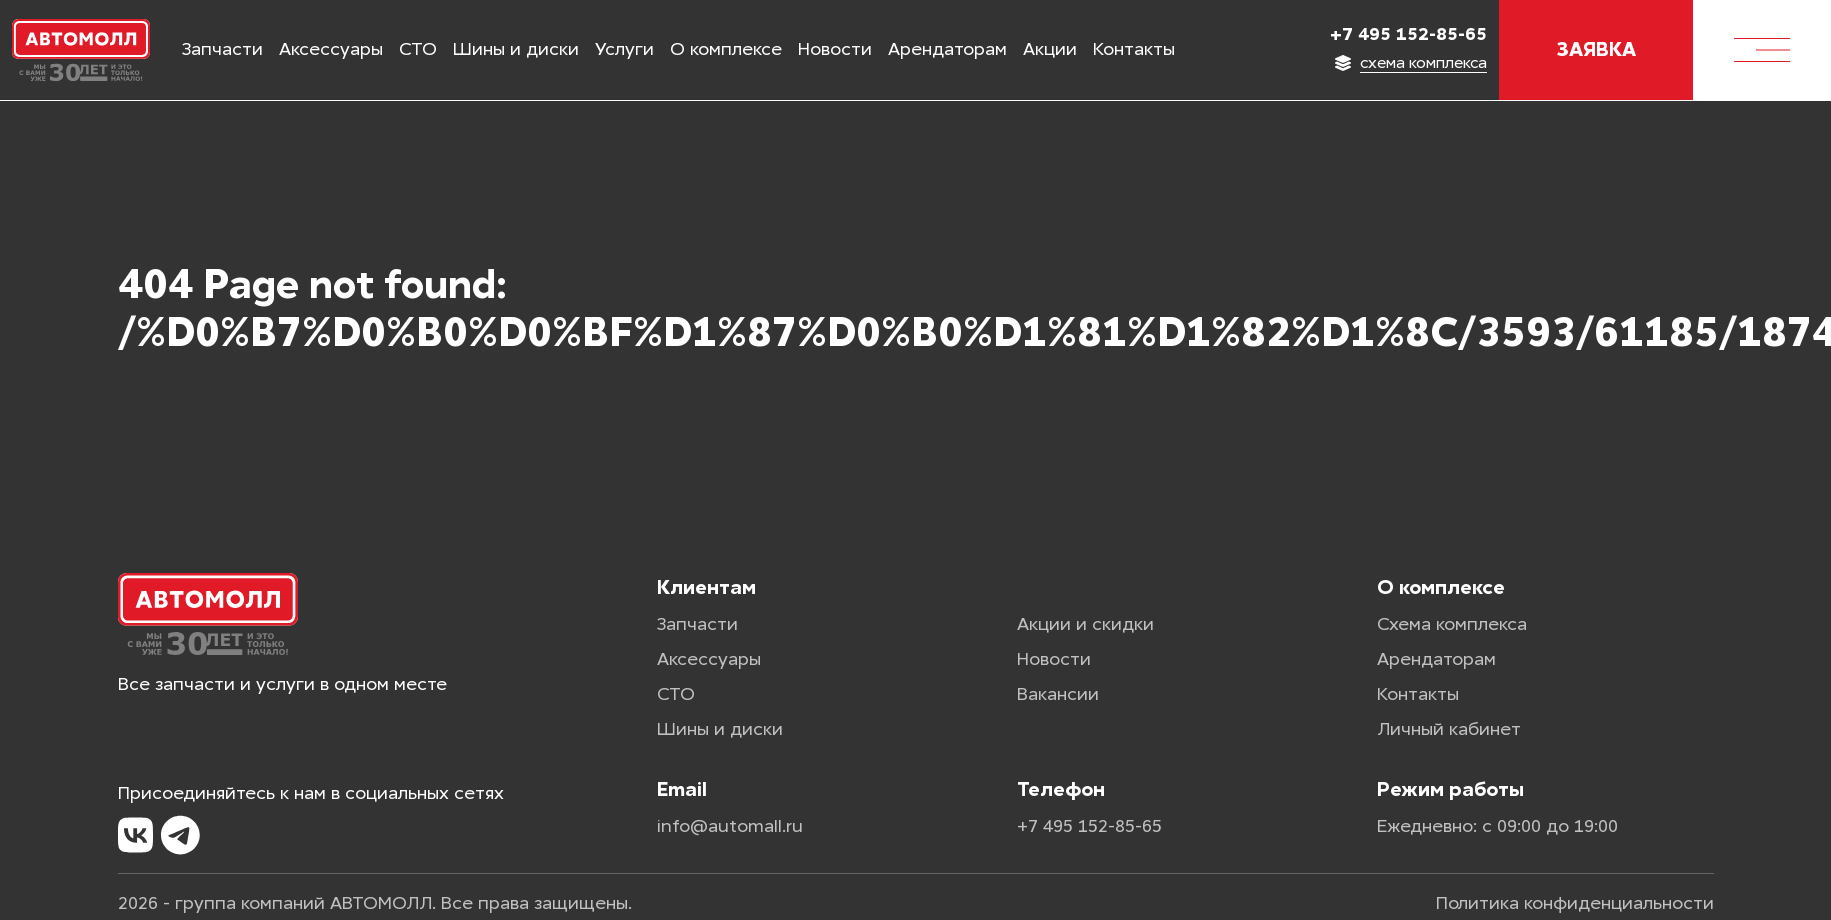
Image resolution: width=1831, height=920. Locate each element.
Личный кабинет (1449, 729)
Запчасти (222, 49)
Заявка (1596, 49)
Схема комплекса (1452, 624)
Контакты (1134, 49)
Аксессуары (331, 49)
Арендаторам (947, 49)
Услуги (624, 49)
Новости (835, 49)
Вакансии (1058, 694)
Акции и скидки (1085, 624)
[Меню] (1762, 50)
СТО (418, 49)
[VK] (135, 836)
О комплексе (726, 49)
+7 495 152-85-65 (1408, 34)
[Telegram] (180, 836)
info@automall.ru (730, 826)
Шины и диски (516, 49)
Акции (1050, 49)
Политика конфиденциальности (1575, 903)
